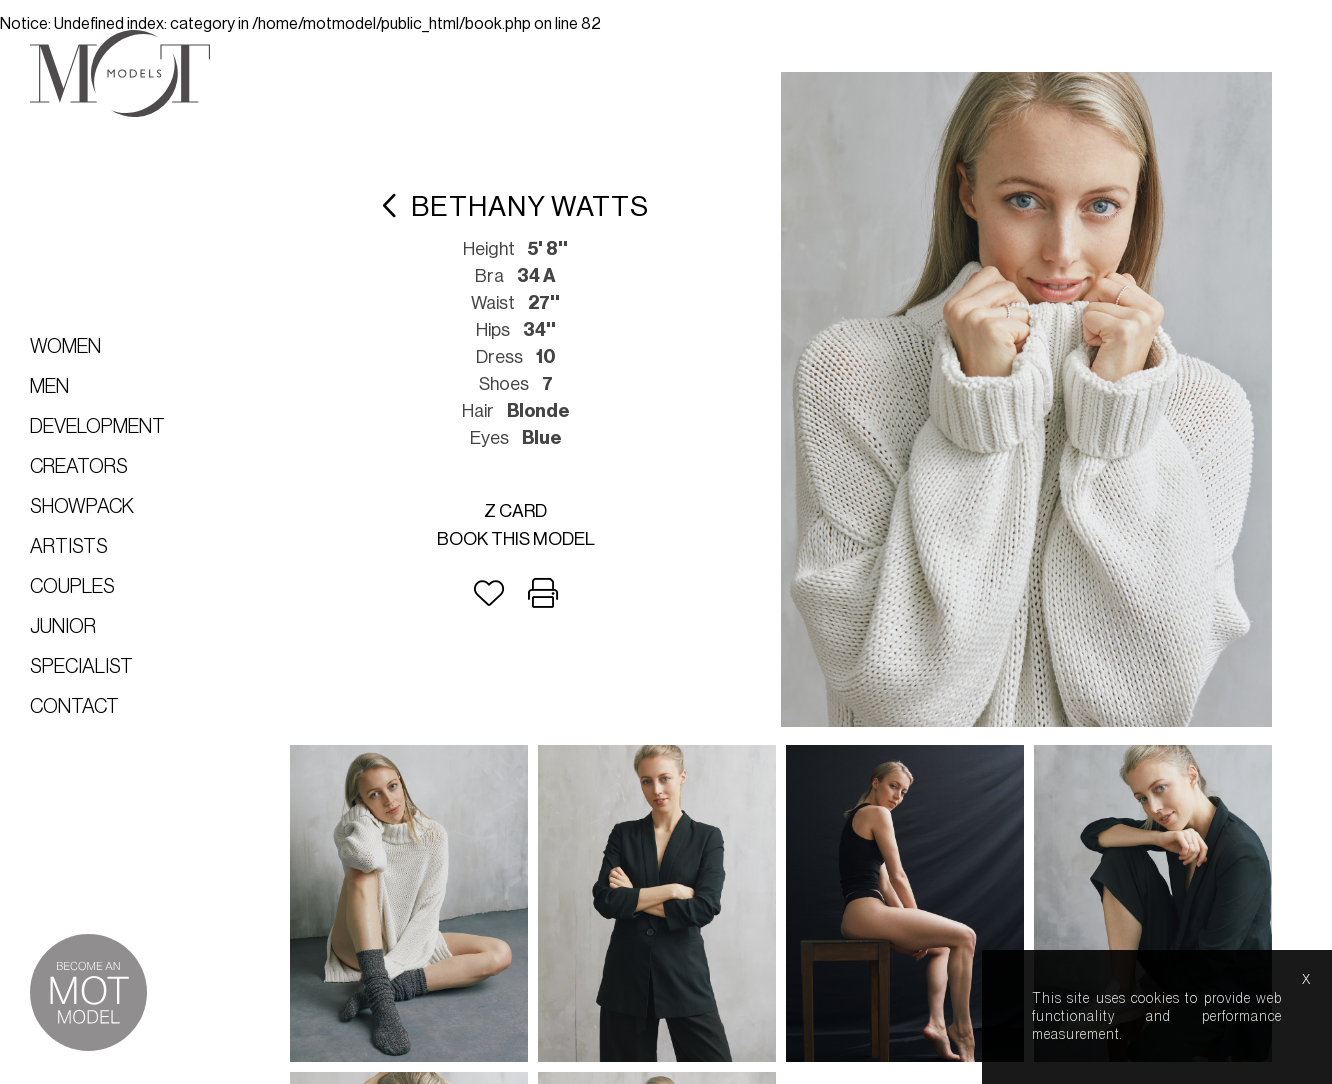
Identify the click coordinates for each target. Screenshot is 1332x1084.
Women (65, 347)
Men (49, 387)
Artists (69, 547)
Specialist (81, 667)
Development (97, 427)
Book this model (516, 539)
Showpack (82, 507)
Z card (515, 511)
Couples (72, 587)
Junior (63, 627)
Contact (74, 707)
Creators (79, 467)
